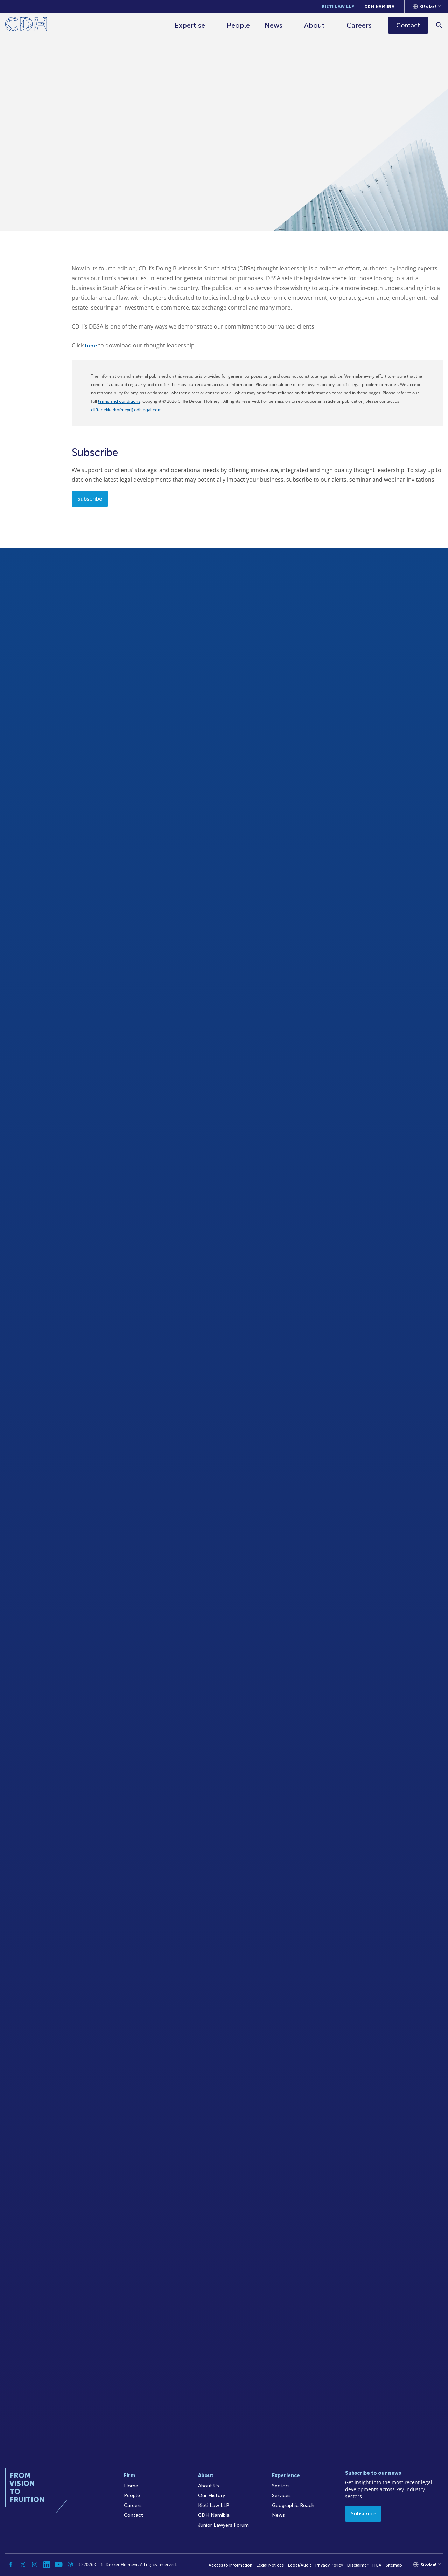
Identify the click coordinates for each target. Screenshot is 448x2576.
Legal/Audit (299, 2565)
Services (281, 2496)
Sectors (281, 2486)
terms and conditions (119, 401)
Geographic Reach (293, 2505)
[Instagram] (34, 2564)
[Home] (26, 25)
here (91, 345)
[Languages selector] (427, 6)
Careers (359, 25)
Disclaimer (357, 2565)
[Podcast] (70, 2564)
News (273, 25)
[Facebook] (10, 2564)
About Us (208, 2486)
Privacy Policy (329, 2565)
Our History (211, 2496)
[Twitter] (22, 2564)
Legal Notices (270, 2565)
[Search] (439, 25)
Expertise (190, 25)
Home (131, 2486)
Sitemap (394, 2565)
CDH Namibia (379, 6)
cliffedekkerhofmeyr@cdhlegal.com (126, 409)
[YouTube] (58, 2564)
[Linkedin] (46, 2564)
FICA (377, 2565)
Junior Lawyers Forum (223, 2525)
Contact (133, 2515)
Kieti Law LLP (338, 6)
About (314, 25)
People (238, 25)
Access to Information (230, 2565)
